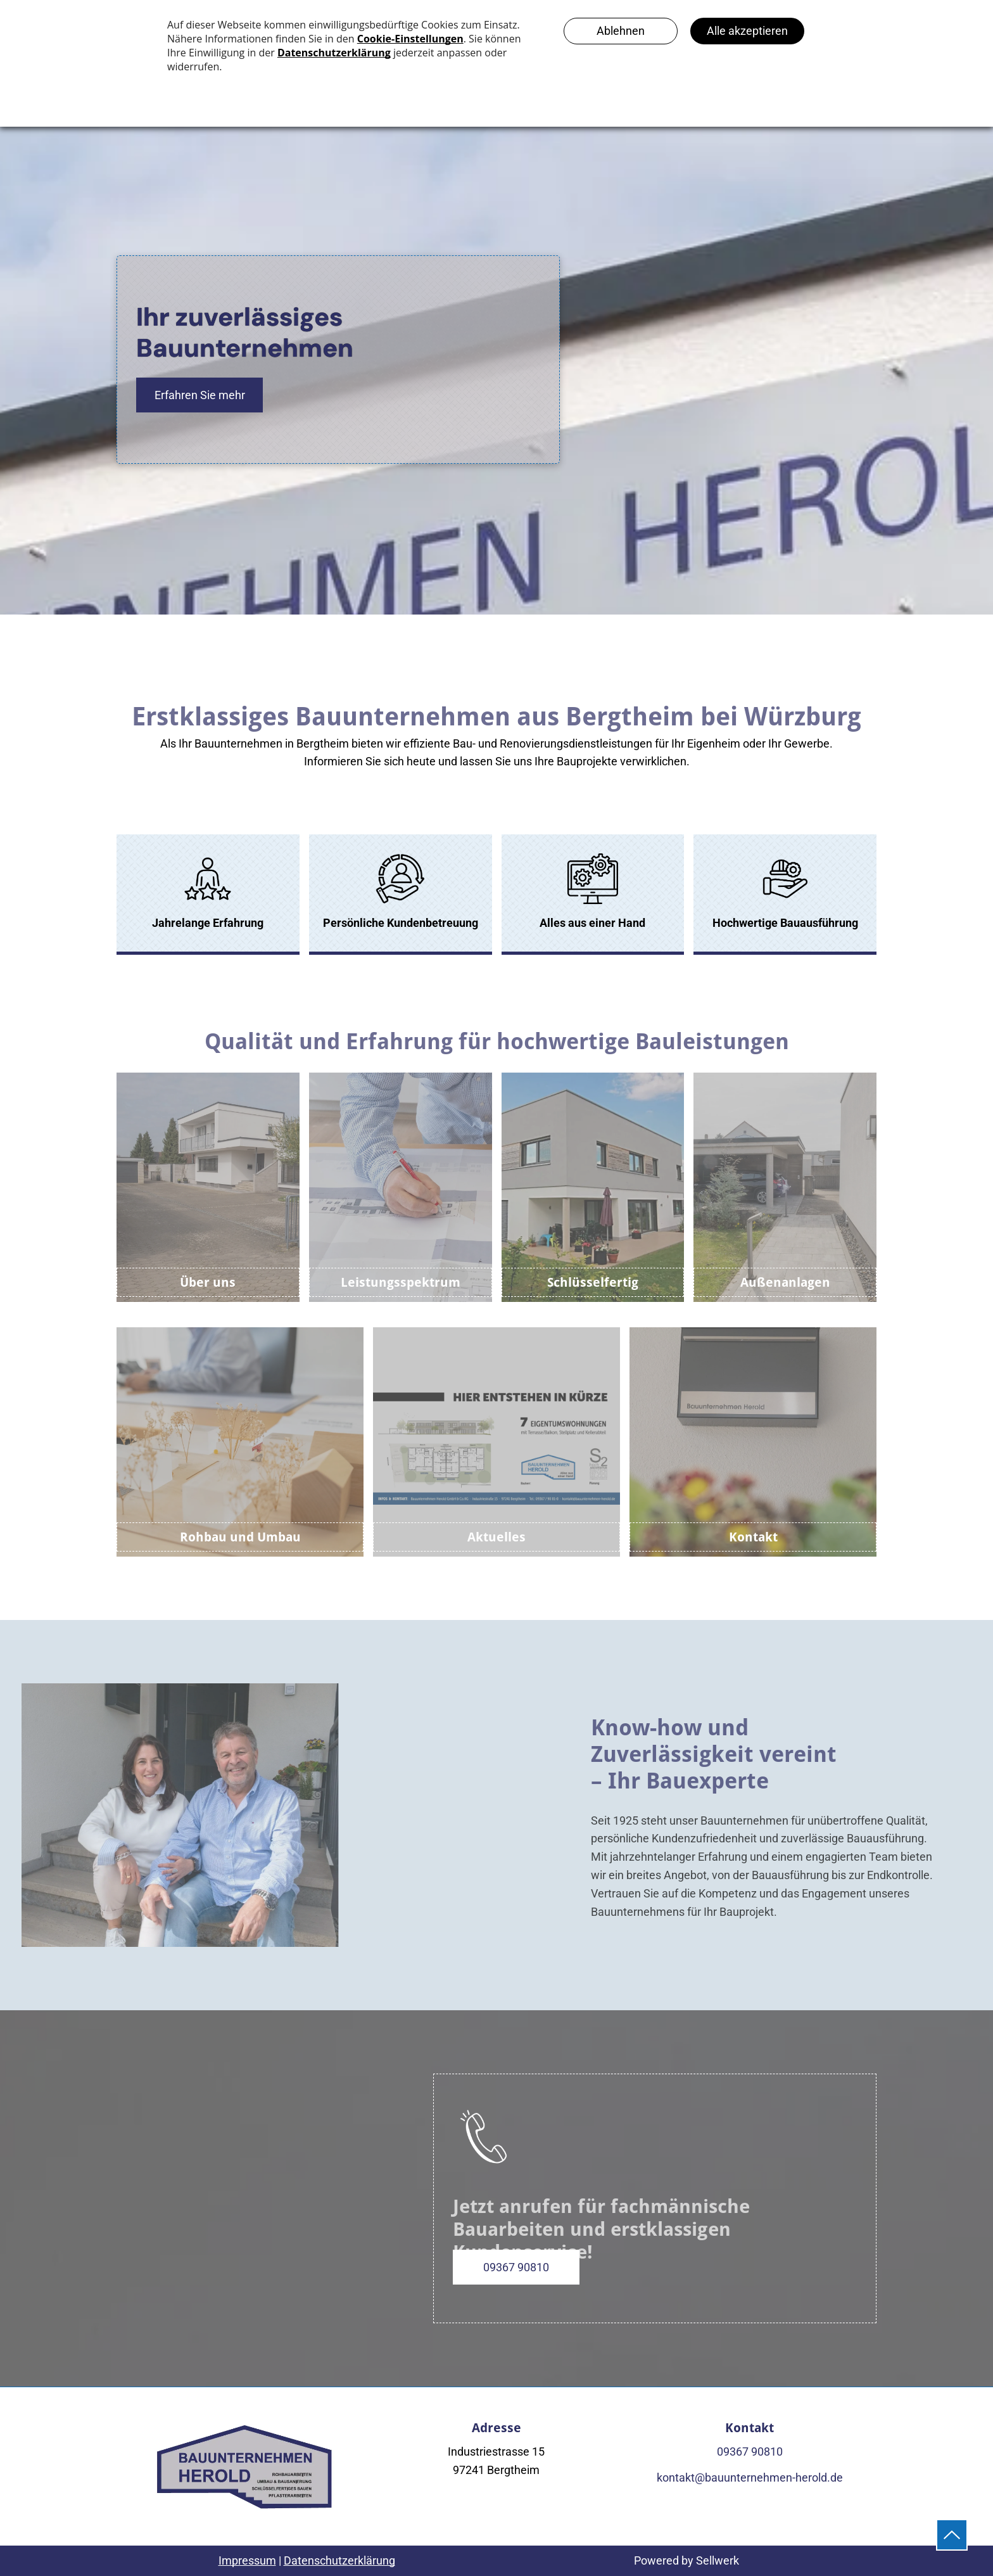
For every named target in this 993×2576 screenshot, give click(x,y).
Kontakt (753, 1537)
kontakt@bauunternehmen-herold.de (750, 2477)
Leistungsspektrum (400, 1282)
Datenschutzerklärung (339, 2560)
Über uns (208, 1282)
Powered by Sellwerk (686, 2560)
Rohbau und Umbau (240, 1537)
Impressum (247, 2560)
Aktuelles (496, 1537)
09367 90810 (750, 2451)
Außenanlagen (785, 1282)
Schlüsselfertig (592, 1282)
